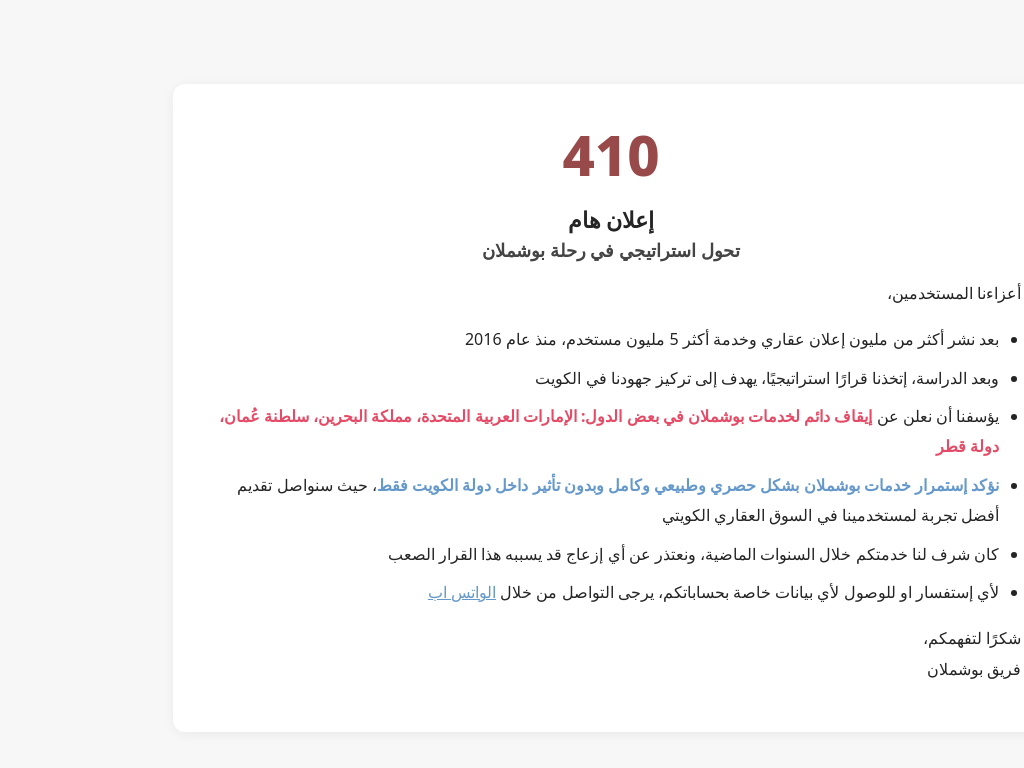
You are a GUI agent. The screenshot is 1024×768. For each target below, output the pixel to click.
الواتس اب (363, 592)
